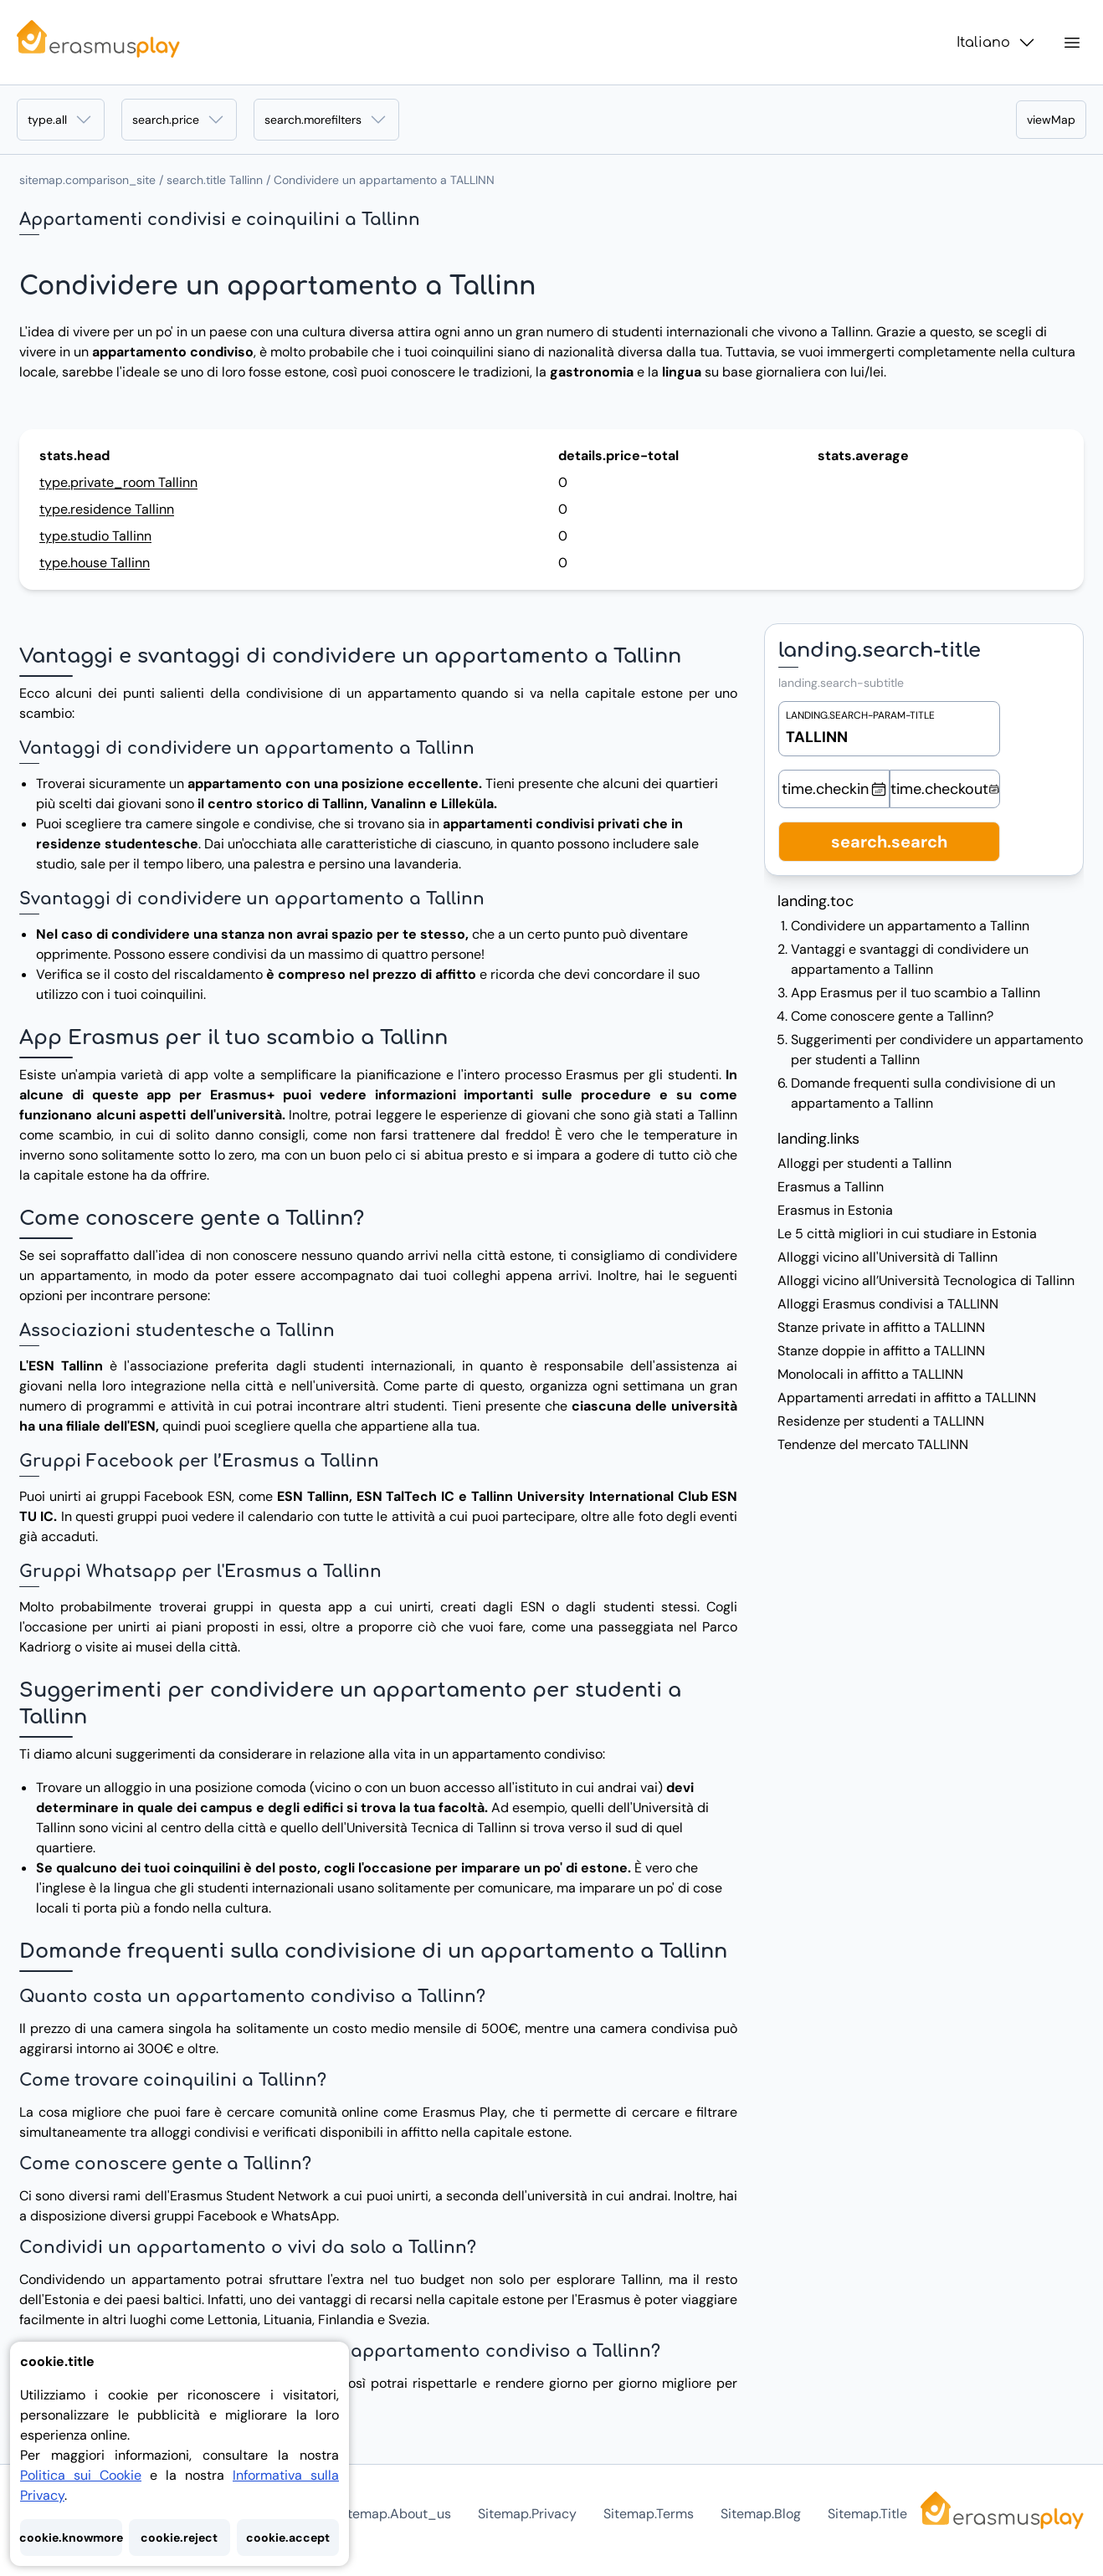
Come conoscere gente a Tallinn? (892, 1016)
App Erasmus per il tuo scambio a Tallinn (915, 992)
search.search (889, 842)
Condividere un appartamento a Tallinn (910, 926)
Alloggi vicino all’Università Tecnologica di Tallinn (926, 1280)
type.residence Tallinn (106, 509)
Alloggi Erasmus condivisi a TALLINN (887, 1304)
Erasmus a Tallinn (830, 1187)
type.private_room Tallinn (118, 482)
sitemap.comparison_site (87, 179)
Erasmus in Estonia (835, 1210)
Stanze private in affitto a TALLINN (881, 1327)
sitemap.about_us (393, 2513)
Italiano (997, 43)
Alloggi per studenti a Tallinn (864, 1163)
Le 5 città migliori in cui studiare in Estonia (907, 1233)
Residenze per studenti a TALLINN (880, 1421)
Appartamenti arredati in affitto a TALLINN (906, 1397)
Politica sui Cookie (80, 2475)
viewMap (1051, 119)
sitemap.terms (648, 2513)
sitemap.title (867, 2513)
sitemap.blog (761, 2513)
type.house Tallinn (94, 562)
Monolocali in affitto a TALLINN (870, 1374)
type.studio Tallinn (95, 536)
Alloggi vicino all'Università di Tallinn (887, 1257)
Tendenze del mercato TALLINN (872, 1444)
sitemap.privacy (527, 2513)
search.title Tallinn (215, 179)
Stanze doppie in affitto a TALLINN (881, 1351)
